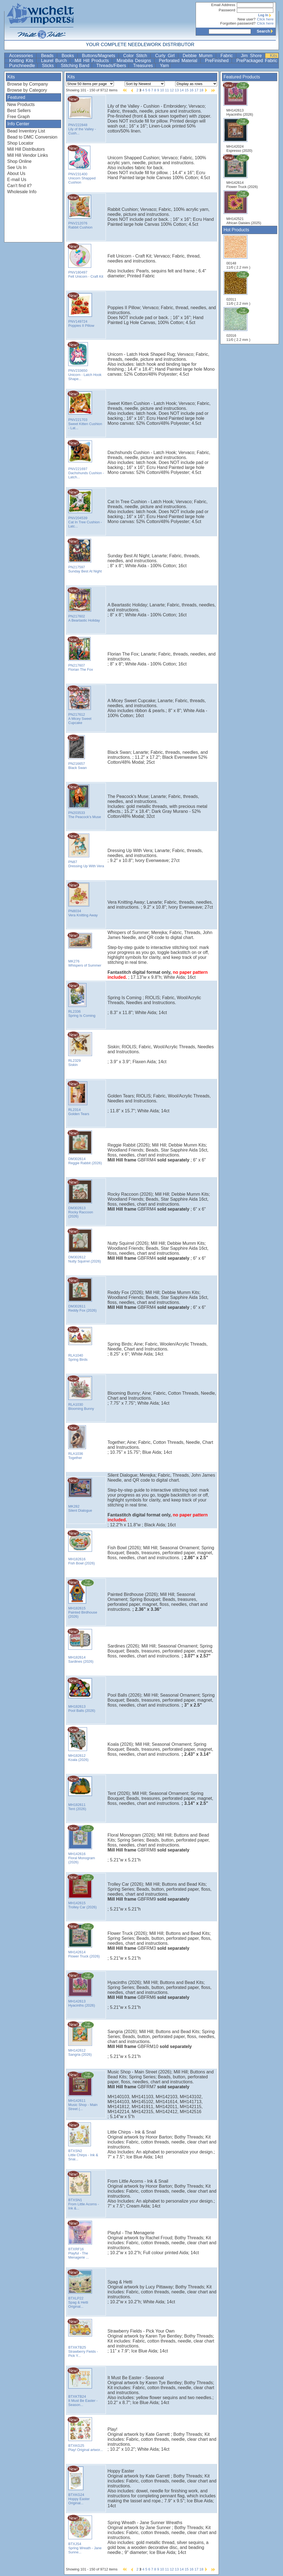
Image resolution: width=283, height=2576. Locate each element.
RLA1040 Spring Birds (78, 1344)
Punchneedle (22, 65)
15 (186, 90)
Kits (273, 55)
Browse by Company (27, 84)
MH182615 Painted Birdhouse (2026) (82, 1599)
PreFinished (218, 60)
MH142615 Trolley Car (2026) (82, 1891)
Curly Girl (166, 55)
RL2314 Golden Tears (78, 1098)
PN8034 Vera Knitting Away (82, 899)
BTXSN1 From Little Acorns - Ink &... (83, 2190)
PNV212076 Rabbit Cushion (80, 211)
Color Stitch (136, 55)
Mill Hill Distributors (26, 149)
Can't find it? (19, 185)
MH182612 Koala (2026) (78, 1744)
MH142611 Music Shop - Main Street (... (82, 2091)
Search (266, 31)
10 (162, 90)
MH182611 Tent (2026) (78, 1793)
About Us (16, 173)
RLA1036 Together (78, 1442)
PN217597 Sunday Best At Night (84, 555)
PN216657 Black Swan (78, 752)
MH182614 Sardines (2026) (80, 1646)
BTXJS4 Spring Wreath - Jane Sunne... (84, 2534)
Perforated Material (179, 60)
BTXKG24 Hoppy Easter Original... (78, 2485)
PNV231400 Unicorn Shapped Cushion (81, 164)
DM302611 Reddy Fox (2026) (81, 1294)
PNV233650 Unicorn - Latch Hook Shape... (84, 361)
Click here (265, 19)
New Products (21, 104)
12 (172, 90)
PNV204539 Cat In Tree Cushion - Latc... (84, 508)
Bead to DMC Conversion (32, 137)
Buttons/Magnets (99, 55)
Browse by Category (27, 90)
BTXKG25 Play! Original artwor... (85, 2434)
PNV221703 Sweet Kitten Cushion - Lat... (84, 410)
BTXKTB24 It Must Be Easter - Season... (82, 2387)
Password (227, 10)
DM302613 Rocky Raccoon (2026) (80, 1198)
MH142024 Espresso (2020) (239, 135)
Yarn (164, 65)
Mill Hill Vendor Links (27, 155)
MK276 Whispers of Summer (84, 949)
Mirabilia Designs (135, 60)
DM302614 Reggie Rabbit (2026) (84, 1147)
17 (196, 90)
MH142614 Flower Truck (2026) (240, 171)
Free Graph (18, 116)
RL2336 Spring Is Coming (81, 1000)
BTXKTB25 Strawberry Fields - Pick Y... (82, 2338)
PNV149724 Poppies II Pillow (80, 310)
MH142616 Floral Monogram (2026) (81, 1844)
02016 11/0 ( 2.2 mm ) (238, 324)
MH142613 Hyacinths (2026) (237, 99)
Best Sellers (19, 110)
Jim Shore (252, 55)
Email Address (223, 5)
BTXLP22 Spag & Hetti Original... (78, 2289)
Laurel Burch (55, 60)
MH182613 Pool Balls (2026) (81, 1695)
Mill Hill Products (93, 60)
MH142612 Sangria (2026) (81, 2039)
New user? (247, 19)
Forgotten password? (238, 23)
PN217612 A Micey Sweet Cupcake (79, 705)
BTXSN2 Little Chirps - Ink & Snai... (82, 2141)
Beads (48, 55)
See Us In (17, 167)
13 (177, 90)
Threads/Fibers (111, 65)
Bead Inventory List (26, 131)
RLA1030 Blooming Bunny (80, 1393)
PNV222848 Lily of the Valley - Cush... (81, 115)
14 (182, 90)
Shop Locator (20, 143)
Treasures (143, 65)
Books (69, 55)
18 (201, 90)
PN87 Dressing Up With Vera (85, 850)
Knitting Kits (22, 60)
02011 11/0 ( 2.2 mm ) (238, 288)
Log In (266, 15)
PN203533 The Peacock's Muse (84, 801)
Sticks (48, 65)
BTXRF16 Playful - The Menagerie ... (78, 2239)
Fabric (228, 55)
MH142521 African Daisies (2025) (243, 207)
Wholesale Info (21, 191)
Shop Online (19, 161)
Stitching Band (76, 65)
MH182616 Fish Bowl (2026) (81, 1547)
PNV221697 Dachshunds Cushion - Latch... (85, 459)
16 (191, 90)
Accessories (22, 55)
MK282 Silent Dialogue (79, 1495)
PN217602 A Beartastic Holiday (83, 604)
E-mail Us (16, 179)
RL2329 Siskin (78, 1049)
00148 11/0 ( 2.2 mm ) (238, 252)
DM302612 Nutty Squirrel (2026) (84, 1245)
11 (167, 90)
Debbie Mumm (199, 55)
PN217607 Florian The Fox (80, 654)
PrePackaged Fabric (256, 60)
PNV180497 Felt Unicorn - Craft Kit (85, 260)
